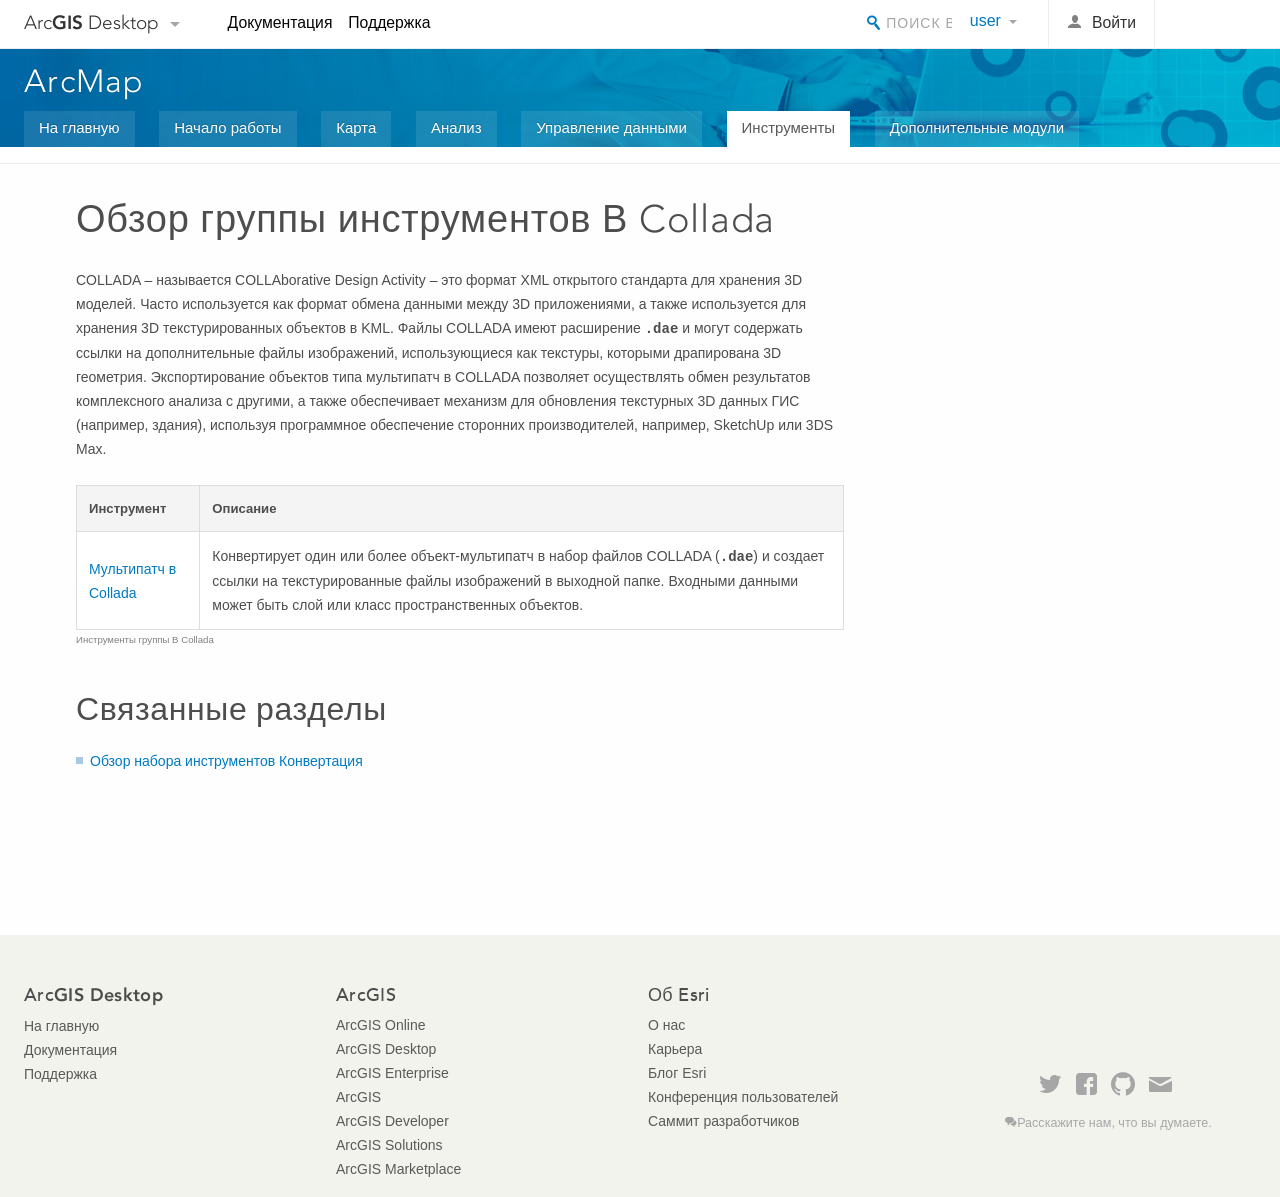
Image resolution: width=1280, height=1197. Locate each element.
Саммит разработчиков (723, 1121)
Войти (1114, 22)
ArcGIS (358, 1097)
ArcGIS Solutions (389, 1145)
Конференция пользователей (743, 1097)
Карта (356, 127)
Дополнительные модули (977, 127)
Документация (280, 22)
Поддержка (389, 22)
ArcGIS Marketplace (398, 1169)
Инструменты (789, 127)
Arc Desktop (91, 22)
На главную (79, 127)
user (985, 20)
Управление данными (611, 127)
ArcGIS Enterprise (392, 1073)
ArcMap (84, 81)
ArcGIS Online (380, 1025)
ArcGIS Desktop (386, 1049)
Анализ (456, 127)
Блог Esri (677, 1073)
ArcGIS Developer (392, 1121)
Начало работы (227, 127)
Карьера (675, 1049)
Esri (1213, 24)
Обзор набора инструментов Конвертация (226, 761)
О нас (666, 1025)
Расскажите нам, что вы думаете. (1114, 1123)
